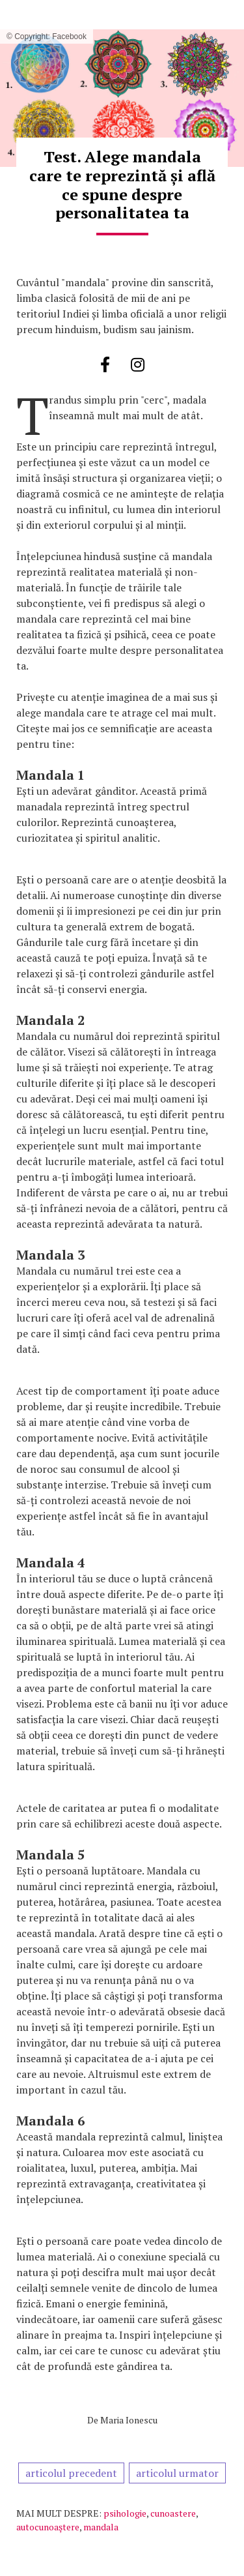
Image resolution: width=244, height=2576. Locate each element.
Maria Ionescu (128, 2420)
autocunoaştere (47, 2527)
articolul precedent (71, 2473)
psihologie (124, 2513)
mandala (100, 2527)
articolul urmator (177, 2473)
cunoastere (173, 2513)
